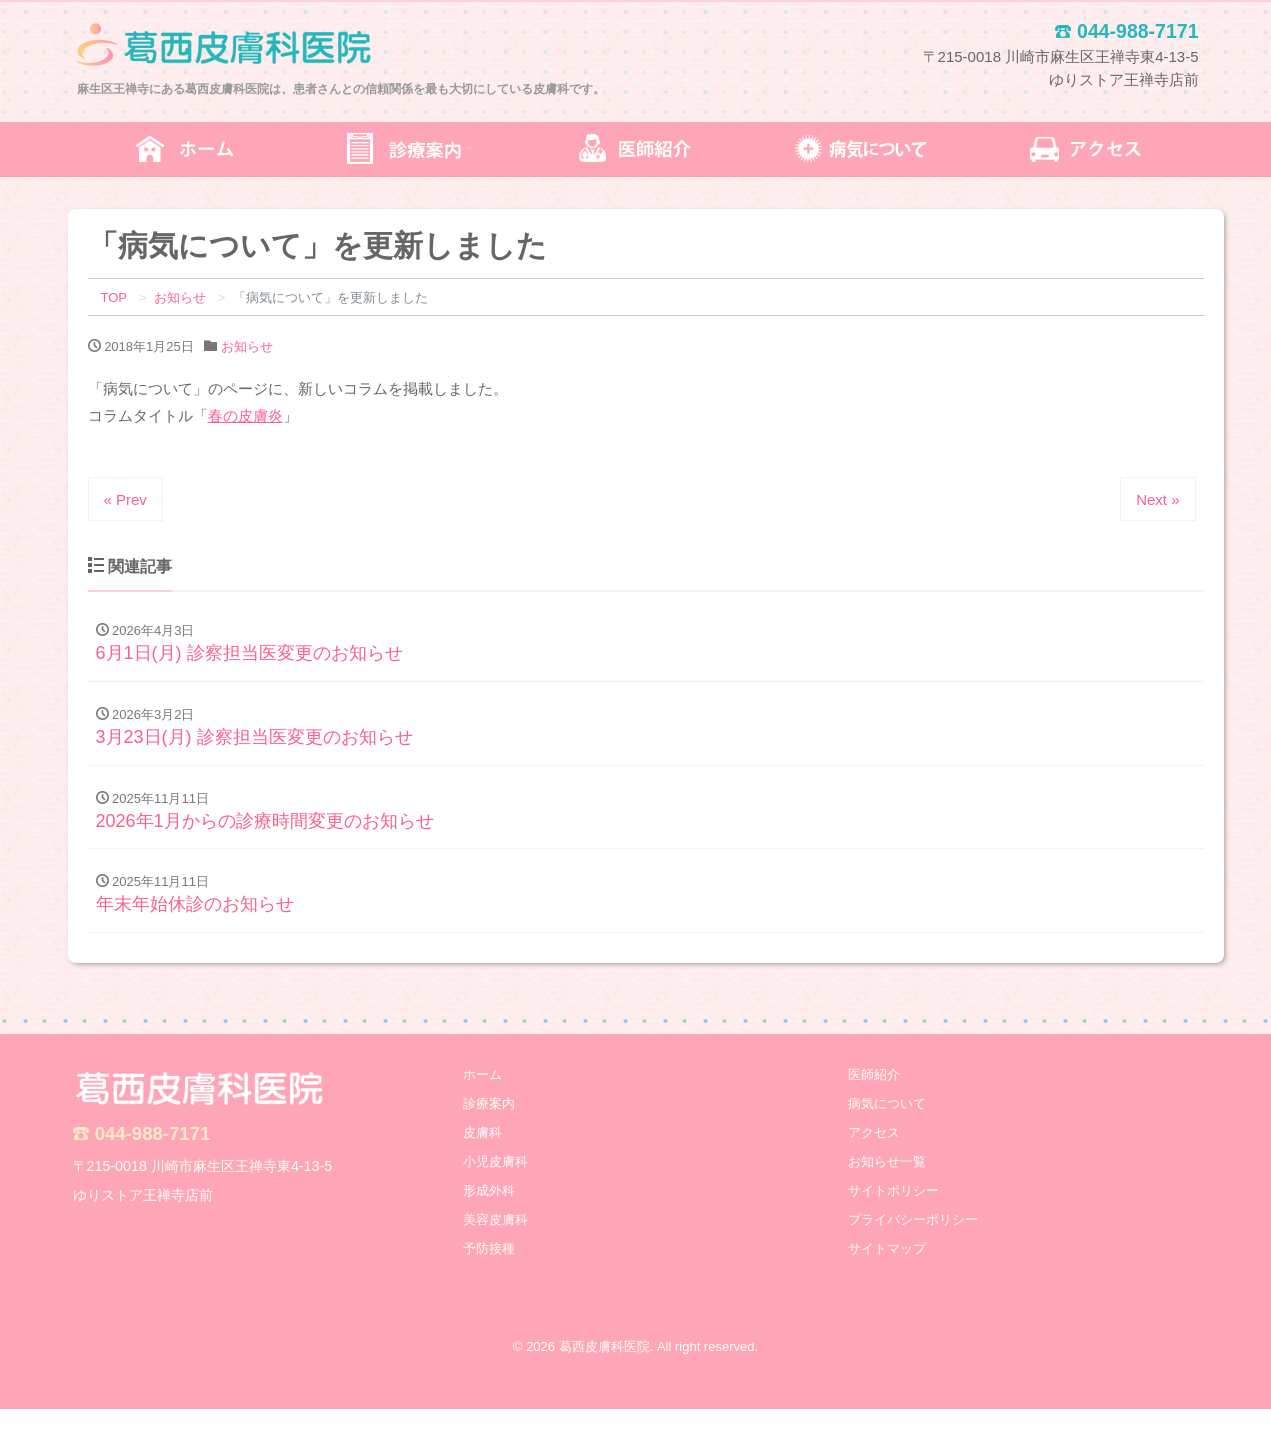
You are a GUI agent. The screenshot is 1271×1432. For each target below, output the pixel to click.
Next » (1157, 499)
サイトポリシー (893, 1213)
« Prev (125, 499)
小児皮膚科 (495, 1184)
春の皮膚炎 (245, 415)
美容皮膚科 (495, 1242)
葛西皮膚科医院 (604, 1370)
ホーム (482, 1097)
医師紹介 (874, 1097)
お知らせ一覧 (887, 1184)
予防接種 (489, 1271)
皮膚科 (482, 1155)
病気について (887, 1126)
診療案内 (489, 1126)
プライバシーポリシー (913, 1242)
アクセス (874, 1155)
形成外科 (489, 1213)
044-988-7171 (153, 1156)
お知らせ (247, 346)
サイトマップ (887, 1271)
